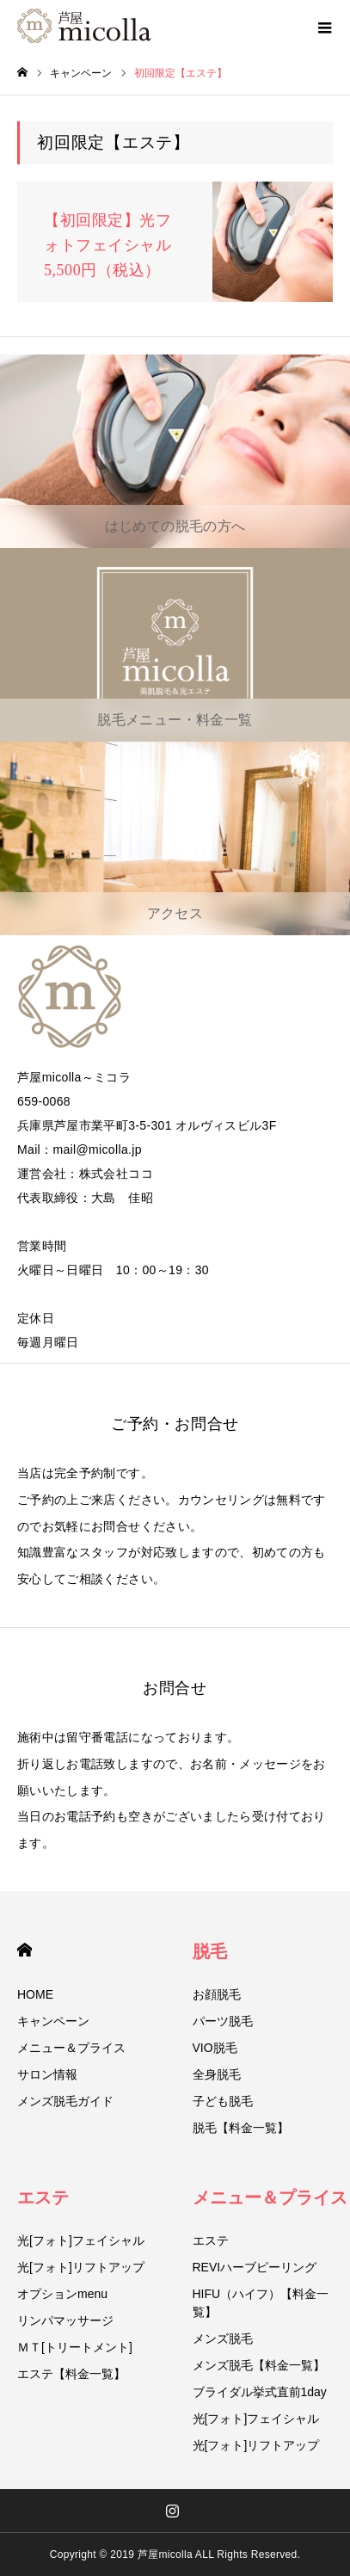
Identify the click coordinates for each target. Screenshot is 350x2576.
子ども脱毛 (223, 2101)
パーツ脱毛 (223, 2021)
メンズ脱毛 (223, 2338)
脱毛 (210, 1951)
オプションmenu (62, 2294)
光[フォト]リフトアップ (80, 2267)
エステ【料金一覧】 (71, 2374)
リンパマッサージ (65, 2320)
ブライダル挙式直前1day (260, 2392)
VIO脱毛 (215, 2048)
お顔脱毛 (217, 1994)
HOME (24, 1950)
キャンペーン (53, 2021)
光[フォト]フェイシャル (80, 2240)
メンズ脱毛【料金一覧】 (259, 2365)
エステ (43, 2197)
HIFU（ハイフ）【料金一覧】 (261, 2303)
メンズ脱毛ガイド (65, 2101)
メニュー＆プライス (71, 2048)
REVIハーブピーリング (255, 2267)
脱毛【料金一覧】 (241, 2128)
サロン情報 (47, 2074)
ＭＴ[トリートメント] (74, 2347)
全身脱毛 (217, 2074)
